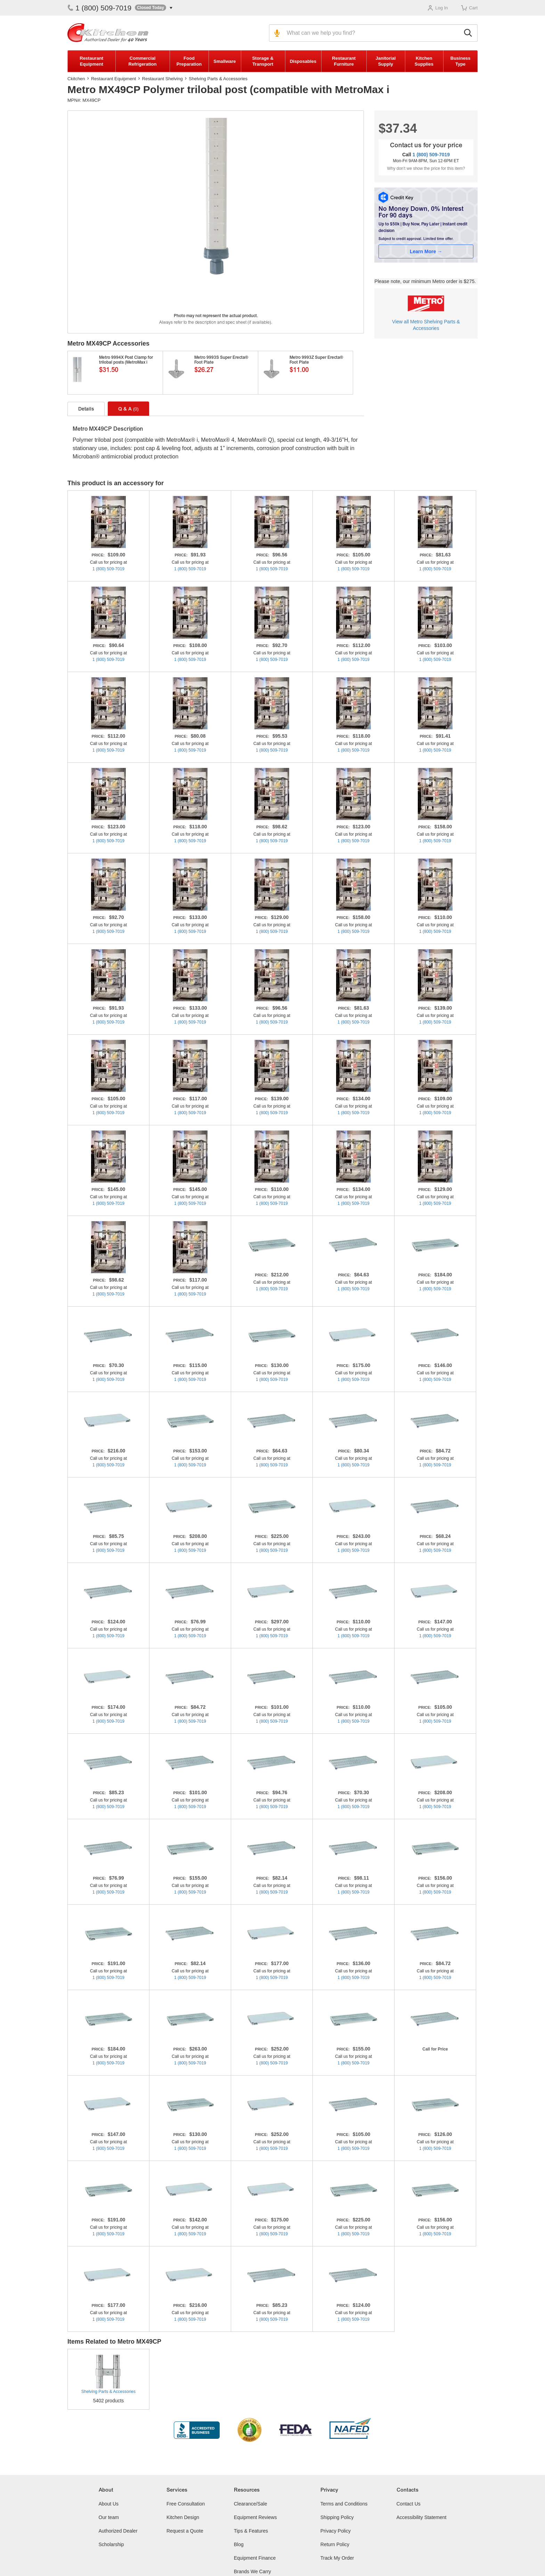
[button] (153, 8)
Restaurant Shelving (162, 78)
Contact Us (409, 2504)
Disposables (303, 61)
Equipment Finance (255, 2558)
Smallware (224, 61)
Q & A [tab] (128, 409)
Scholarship (111, 2544)
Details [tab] (86, 409)
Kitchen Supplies (424, 61)
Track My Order (337, 2558)
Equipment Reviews (255, 2517)
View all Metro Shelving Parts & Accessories (426, 325)
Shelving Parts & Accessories (218, 78)
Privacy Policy (335, 2531)
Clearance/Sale (250, 2504)
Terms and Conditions (343, 2504)
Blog (239, 2544)
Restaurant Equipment (91, 61)
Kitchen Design (182, 2517)
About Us (109, 2504)
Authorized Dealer (118, 2531)
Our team (109, 2517)
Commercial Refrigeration (143, 61)
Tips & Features (251, 2531)
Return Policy (334, 2544)
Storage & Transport (262, 61)
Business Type (460, 61)
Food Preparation (189, 61)
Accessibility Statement (422, 2517)
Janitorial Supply (385, 61)
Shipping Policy (337, 2517)
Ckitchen (76, 78)
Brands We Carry (252, 2571)
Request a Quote (184, 2531)
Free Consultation (185, 2504)
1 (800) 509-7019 (99, 8)
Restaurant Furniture (344, 61)
